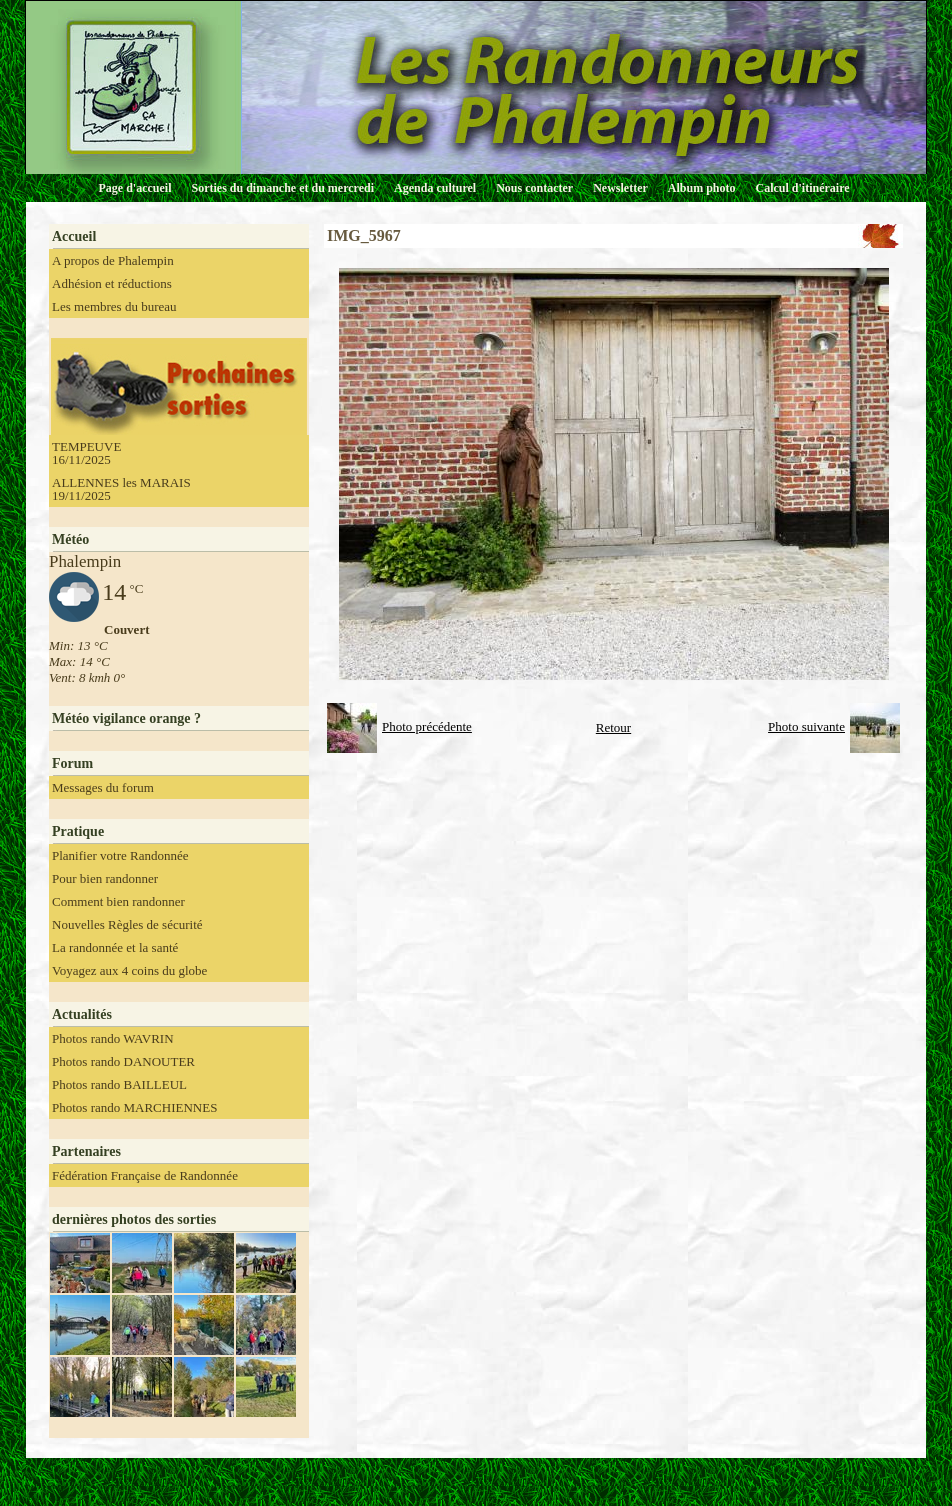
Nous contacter (534, 188)
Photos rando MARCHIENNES (134, 1107)
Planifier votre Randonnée (120, 855)
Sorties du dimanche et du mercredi (282, 188)
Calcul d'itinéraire (802, 188)
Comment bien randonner (118, 901)
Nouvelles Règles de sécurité (127, 924)
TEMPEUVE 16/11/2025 (86, 453)
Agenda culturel (435, 188)
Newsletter (620, 188)
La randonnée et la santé (115, 947)
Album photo (702, 188)
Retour (613, 727)
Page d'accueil (135, 188)
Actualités (82, 1014)
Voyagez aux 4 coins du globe (129, 970)
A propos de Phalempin (113, 260)
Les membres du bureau (114, 306)
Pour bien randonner (105, 878)
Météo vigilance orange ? (126, 718)
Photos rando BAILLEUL (119, 1084)
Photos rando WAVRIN (113, 1038)
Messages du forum (103, 787)
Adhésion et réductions (112, 283)
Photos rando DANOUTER (123, 1061)
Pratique (78, 831)
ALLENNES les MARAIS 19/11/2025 (121, 489)
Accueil (74, 236)
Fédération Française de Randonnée (145, 1175)
